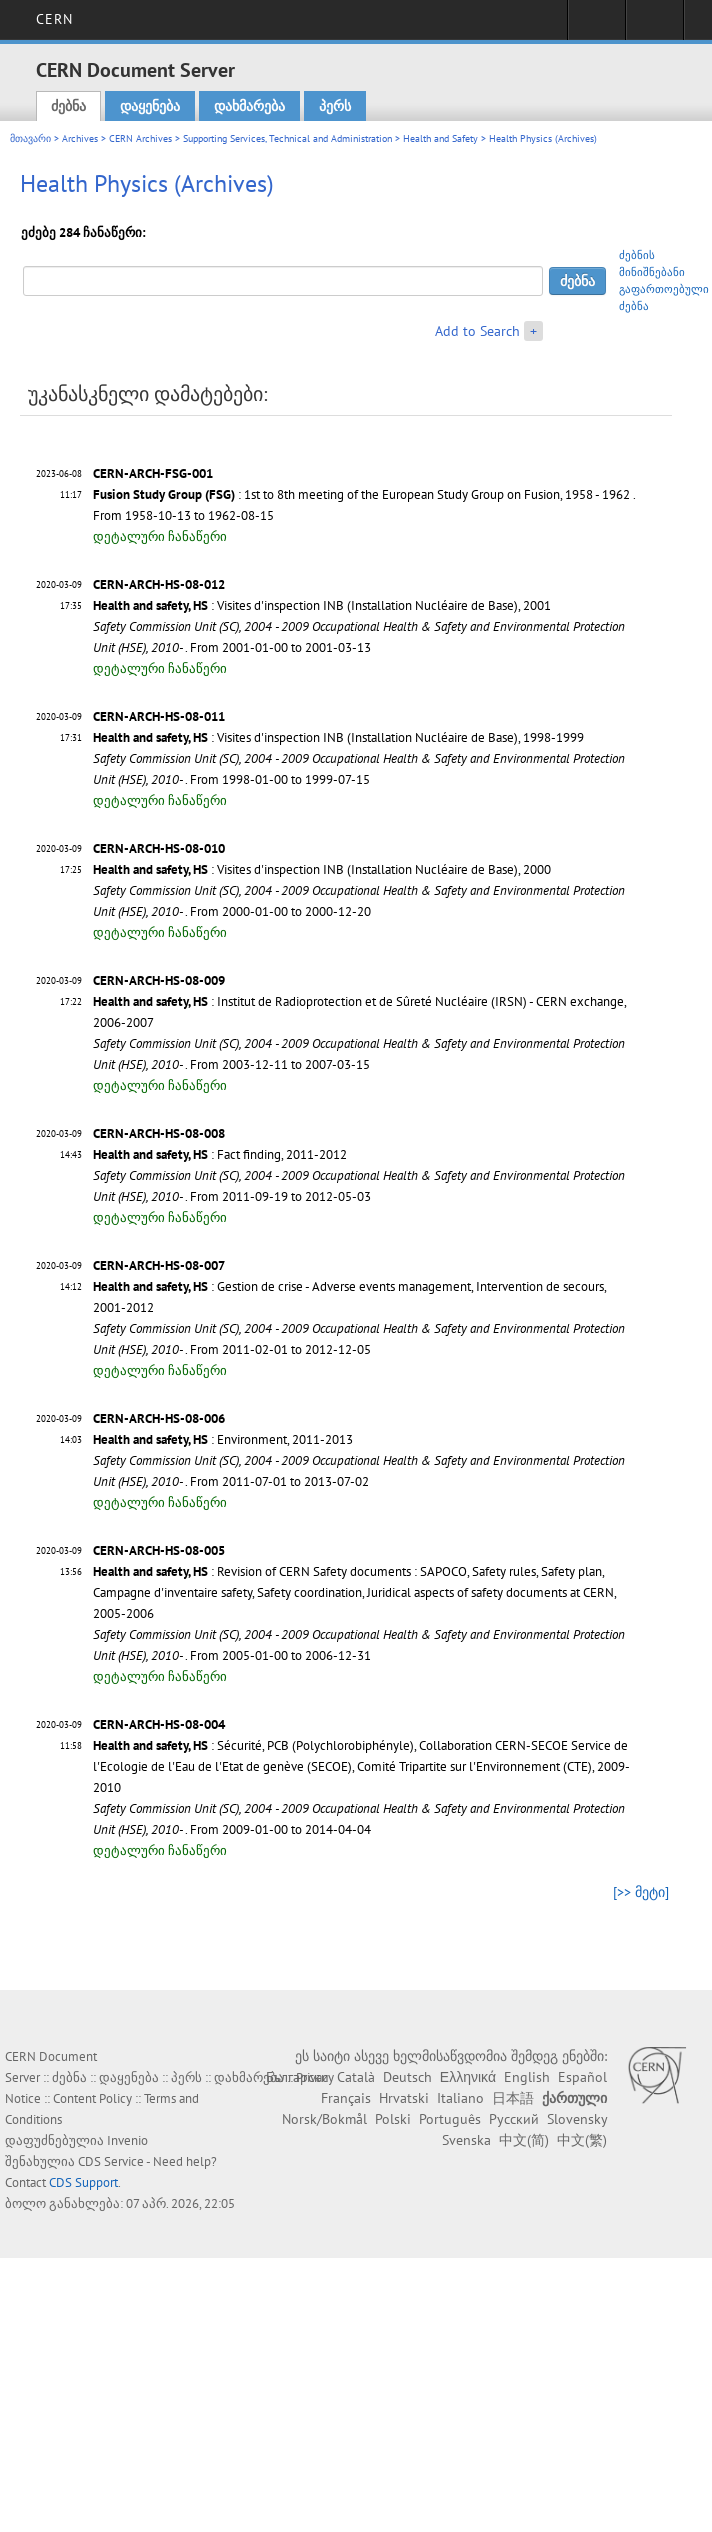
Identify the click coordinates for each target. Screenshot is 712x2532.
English (527, 2077)
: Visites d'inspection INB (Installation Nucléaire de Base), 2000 (322, 869)
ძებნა (68, 106)
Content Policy (92, 2098)
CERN (54, 19)
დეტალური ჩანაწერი (160, 536)
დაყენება (150, 106)
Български (297, 2077)
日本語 (513, 2098)
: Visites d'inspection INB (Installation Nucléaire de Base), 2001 (322, 605)
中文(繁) (582, 2140)
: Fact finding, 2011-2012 (220, 1154)
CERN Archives (140, 138)
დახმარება (249, 106)
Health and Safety (440, 138)
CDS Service (111, 2161)
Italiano (460, 2098)
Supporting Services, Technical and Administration (287, 138)
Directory (654, 26)
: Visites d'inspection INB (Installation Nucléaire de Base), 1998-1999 (338, 737)
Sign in (596, 26)
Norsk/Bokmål (324, 2119)
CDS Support (83, 2182)
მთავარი (30, 138)
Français (346, 2098)
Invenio (127, 2140)
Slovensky (577, 2119)
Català (356, 2077)
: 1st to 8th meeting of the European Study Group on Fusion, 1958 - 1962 (361, 494)
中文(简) (524, 2140)
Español (582, 2077)
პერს (335, 106)
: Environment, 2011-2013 (223, 1439)
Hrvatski (404, 2098)
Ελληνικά (468, 2077)
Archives (80, 138)
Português (450, 2119)
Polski (393, 2119)
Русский (514, 2119)
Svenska (466, 2140)
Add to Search (477, 331)
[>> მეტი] (641, 1892)
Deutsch (407, 2077)
